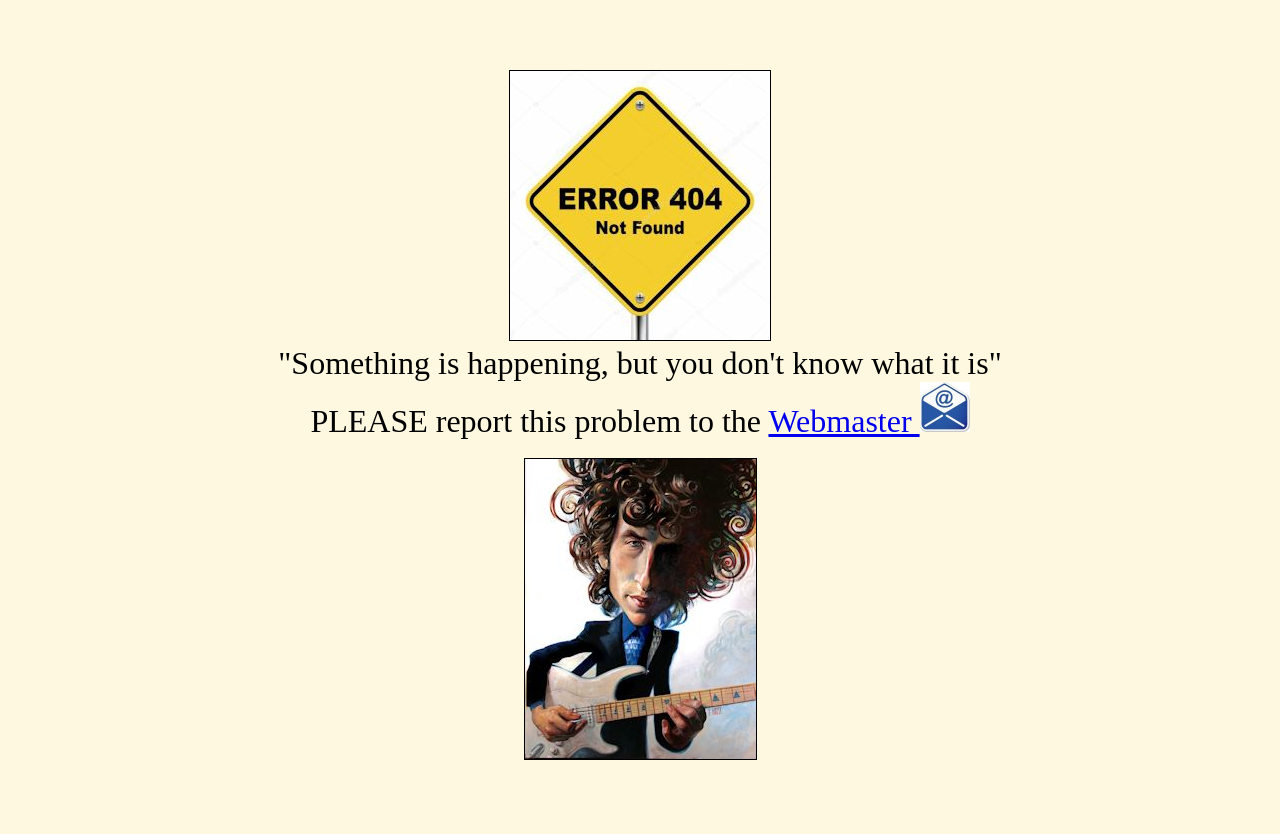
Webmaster (868, 421)
